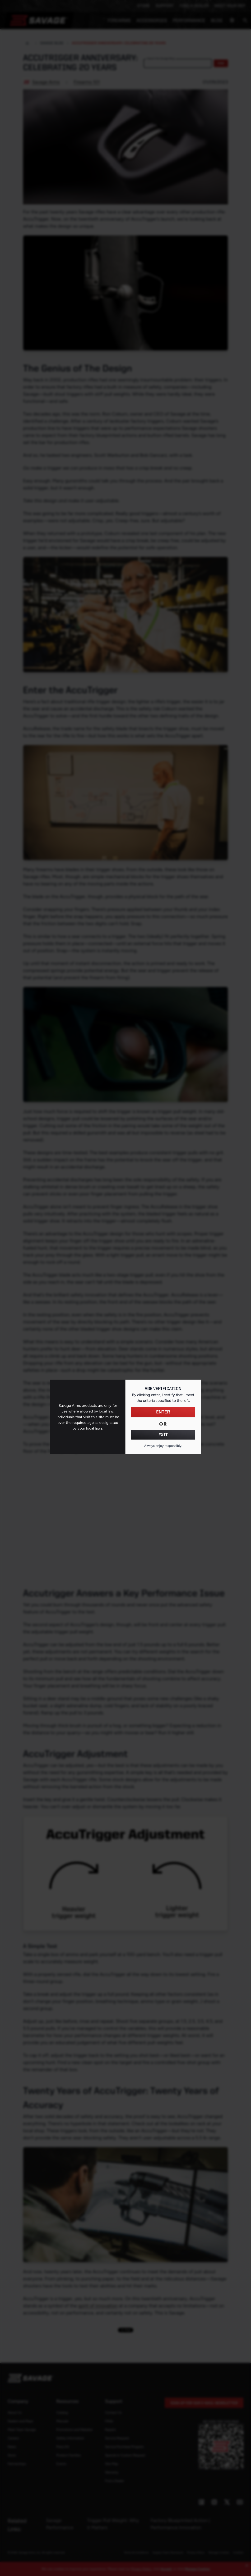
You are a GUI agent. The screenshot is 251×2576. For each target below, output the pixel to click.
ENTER (163, 1412)
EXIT (163, 1435)
